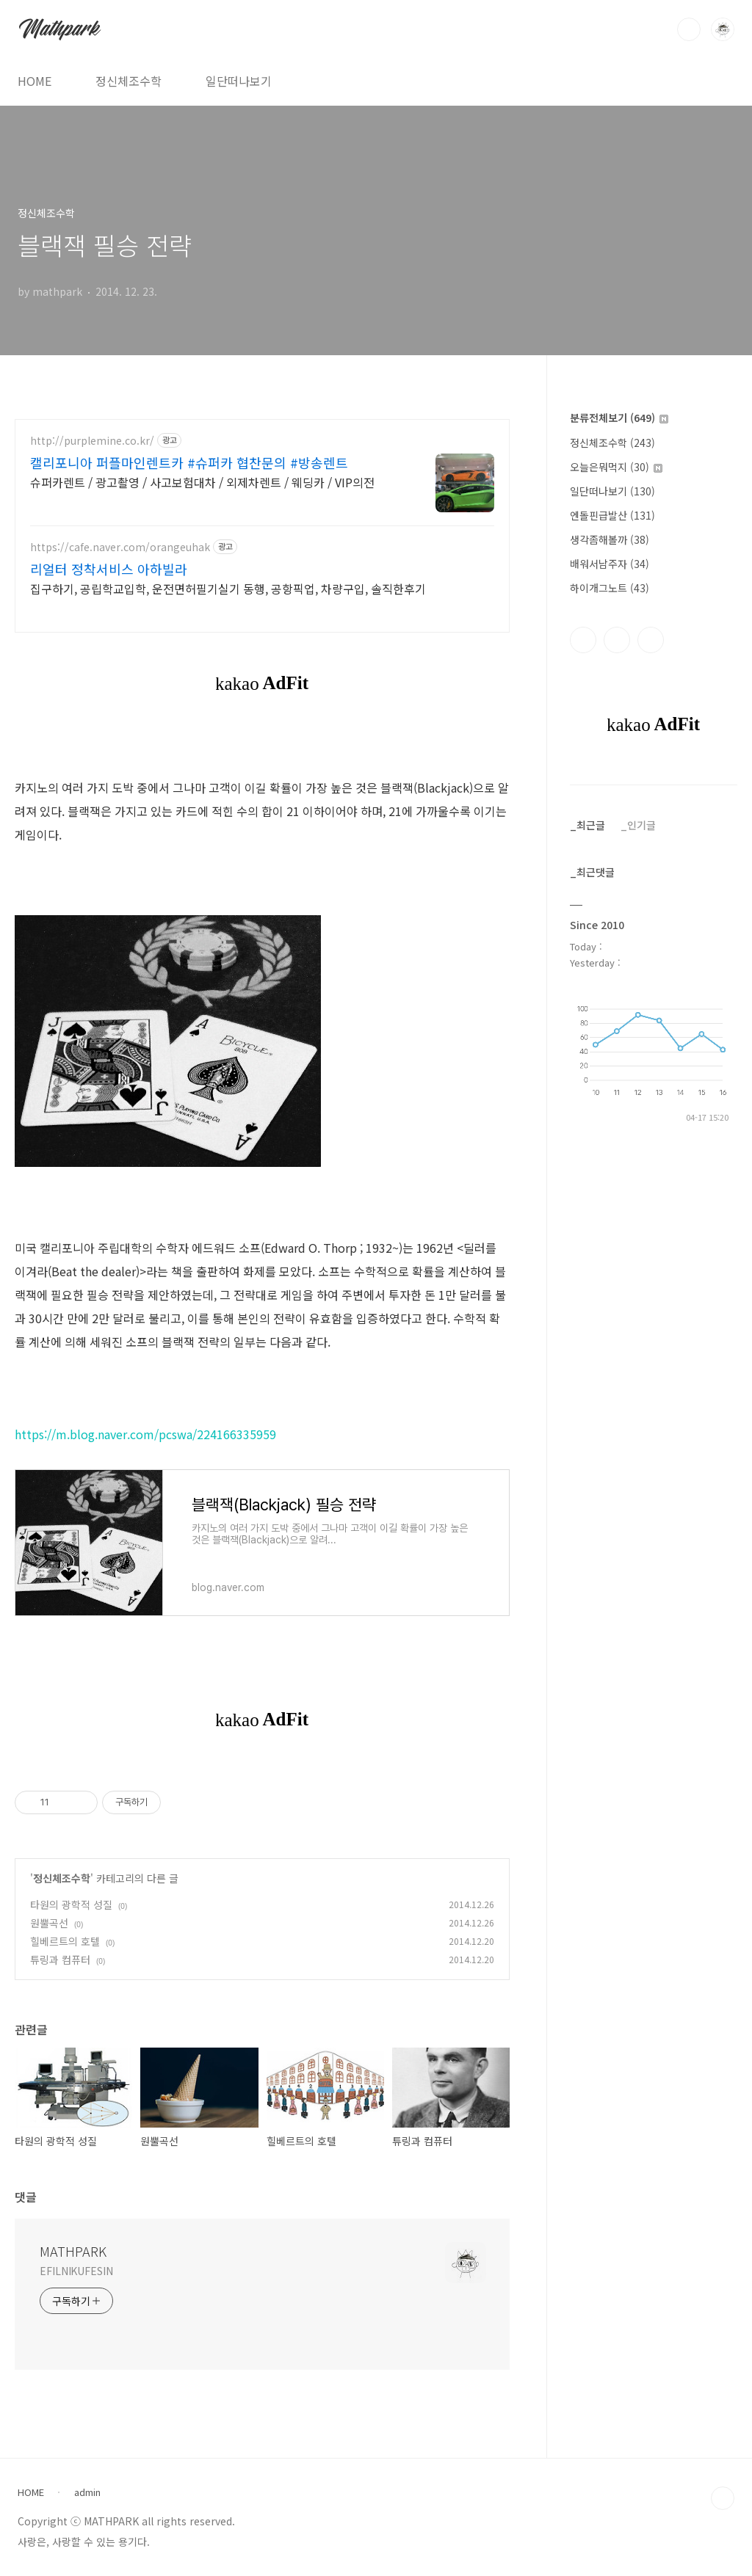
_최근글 (587, 825)
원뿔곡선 (49, 1922)
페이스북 (583, 640)
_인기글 (638, 825)
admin (87, 2492)
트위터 (650, 640)
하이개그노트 (609, 588)
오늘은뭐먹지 (616, 466)
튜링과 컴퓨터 (60, 1959)
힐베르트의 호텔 (65, 1941)
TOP (722, 2498)
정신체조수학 (128, 81)
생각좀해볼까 (609, 539)
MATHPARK (73, 2251)
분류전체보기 (619, 417)
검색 (689, 29)
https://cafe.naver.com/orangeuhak (120, 547)
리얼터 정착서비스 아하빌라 (108, 569)
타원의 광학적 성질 (71, 1904)
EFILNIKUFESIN (76, 2270)
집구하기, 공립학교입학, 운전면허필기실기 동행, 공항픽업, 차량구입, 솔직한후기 (228, 588)
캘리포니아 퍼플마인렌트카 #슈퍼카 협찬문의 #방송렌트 (189, 462)
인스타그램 (617, 640)
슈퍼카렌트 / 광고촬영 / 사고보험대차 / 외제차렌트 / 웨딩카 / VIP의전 (202, 481)
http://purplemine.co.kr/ (92, 440)
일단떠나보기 (239, 81)
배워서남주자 (609, 563)
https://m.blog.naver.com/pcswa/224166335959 (145, 1434)
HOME (34, 81)
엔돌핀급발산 (612, 515)
